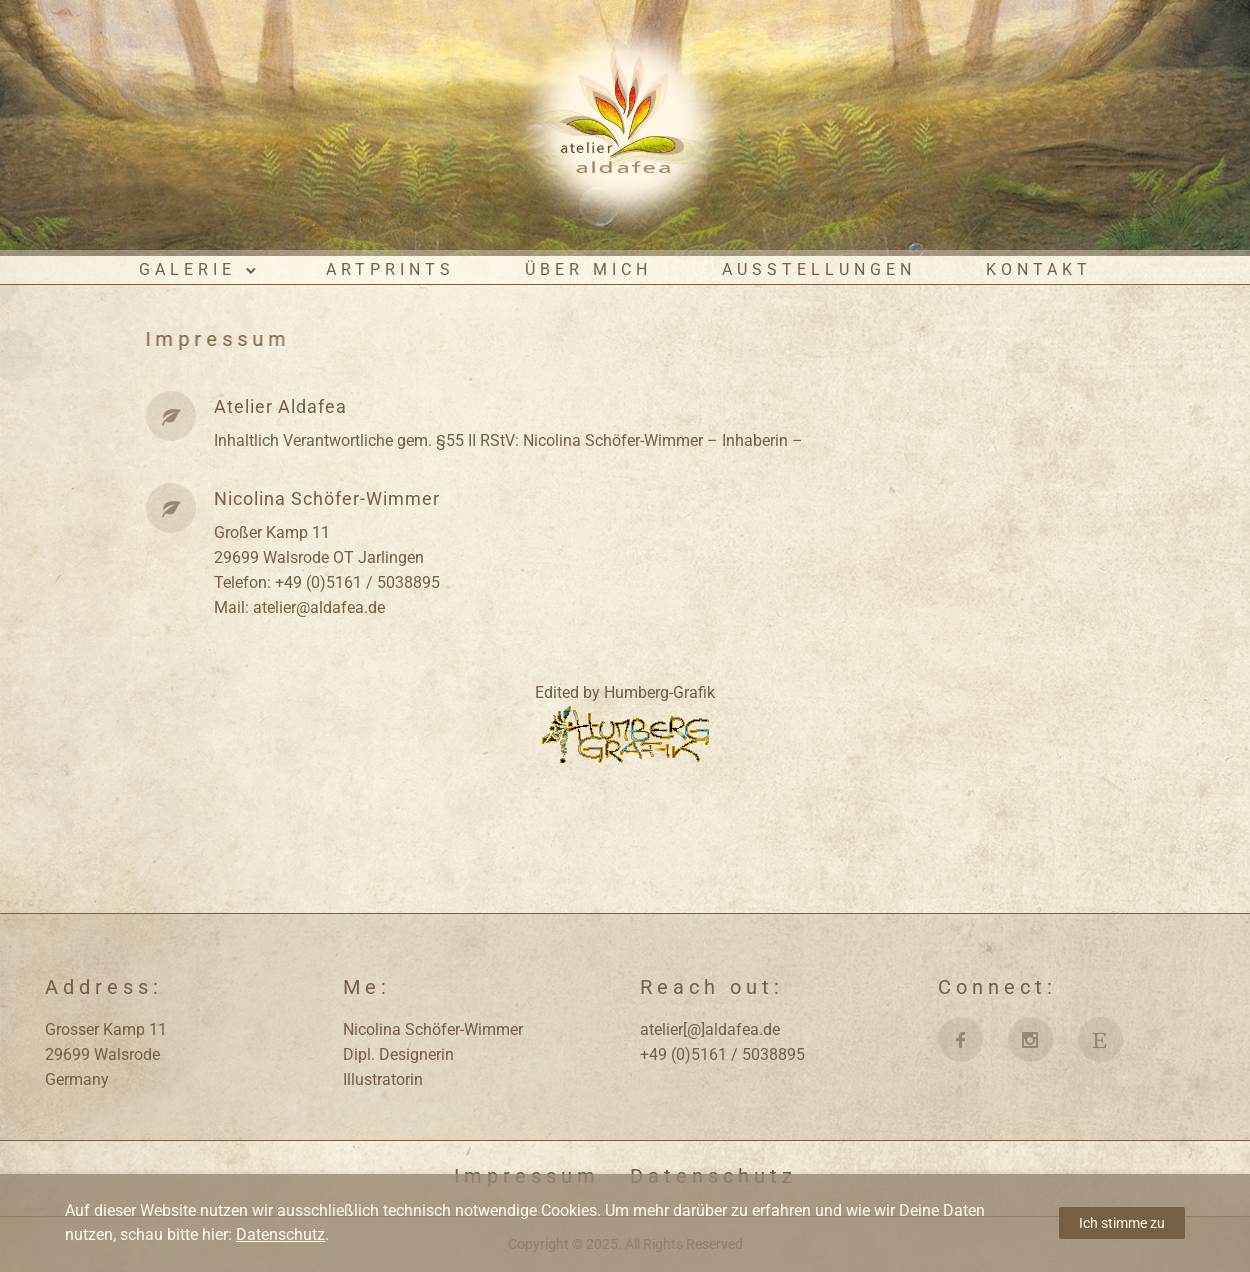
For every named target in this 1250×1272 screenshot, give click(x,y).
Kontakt (1039, 269)
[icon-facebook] (965, 1039)
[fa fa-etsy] (1100, 1039)
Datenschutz (280, 1234)
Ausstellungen (819, 269)
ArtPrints (390, 269)
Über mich (588, 269)
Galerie (187, 269)
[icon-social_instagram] (1035, 1039)
